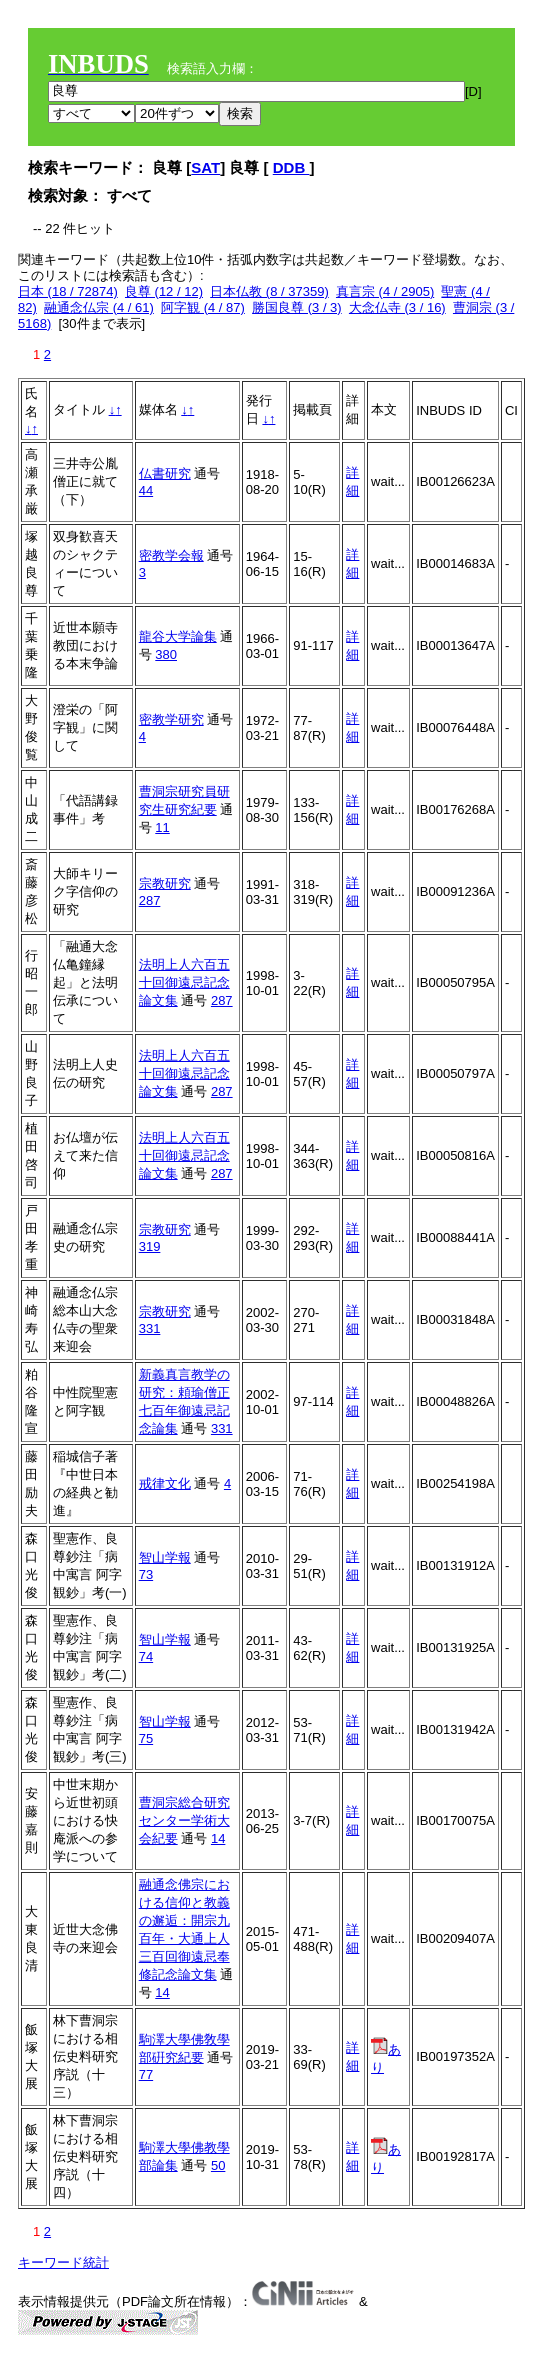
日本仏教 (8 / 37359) (269, 291)
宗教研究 (165, 883)
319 (150, 1246)
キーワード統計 (63, 2262)
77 (146, 2074)
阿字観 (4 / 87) (203, 307)
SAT (205, 167)
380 (166, 654)
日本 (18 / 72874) (68, 291)
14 (218, 1838)
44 (146, 490)
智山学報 (165, 1557)
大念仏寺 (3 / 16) (397, 307)
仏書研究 (165, 473)
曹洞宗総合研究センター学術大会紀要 (184, 1820)
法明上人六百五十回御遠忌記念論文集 (184, 982)
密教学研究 (171, 719)
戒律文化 (165, 1483)
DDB (291, 167)
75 (146, 1738)
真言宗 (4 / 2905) (385, 291)
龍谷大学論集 (178, 636)
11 (162, 827)
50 (218, 2165)
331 (150, 1328)
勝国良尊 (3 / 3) (297, 307)
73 (146, 1574)
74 (146, 1656)
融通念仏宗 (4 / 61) (99, 307)
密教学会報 (171, 555)
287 (150, 900)
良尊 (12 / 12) (164, 291)
